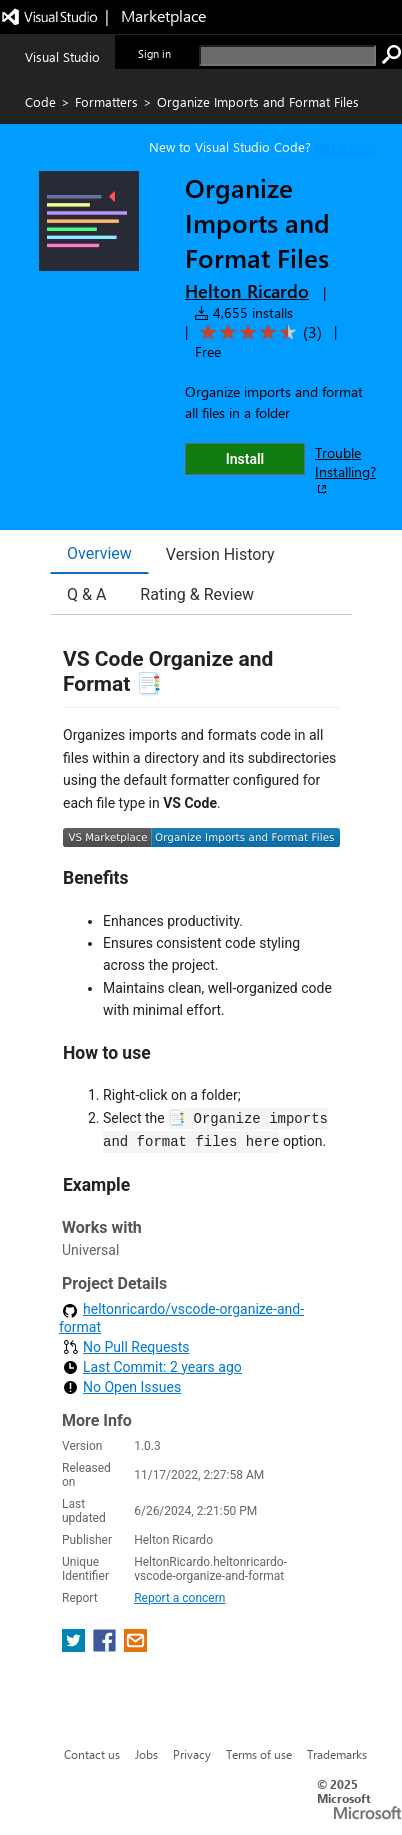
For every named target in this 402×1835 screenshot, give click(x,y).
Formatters (106, 101)
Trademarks (337, 1754)
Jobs (146, 1754)
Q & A (86, 594)
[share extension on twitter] (75, 1646)
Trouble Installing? (345, 470)
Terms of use (259, 1754)
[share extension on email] (135, 1646)
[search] (287, 55)
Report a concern (179, 1598)
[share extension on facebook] (106, 1646)
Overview (99, 553)
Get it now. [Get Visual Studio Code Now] (346, 146)
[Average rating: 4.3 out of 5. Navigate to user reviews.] (257, 332)
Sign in (154, 53)
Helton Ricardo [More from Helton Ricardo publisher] (247, 291)
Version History (220, 554)
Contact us (92, 1754)
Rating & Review (197, 594)
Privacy (192, 1754)
